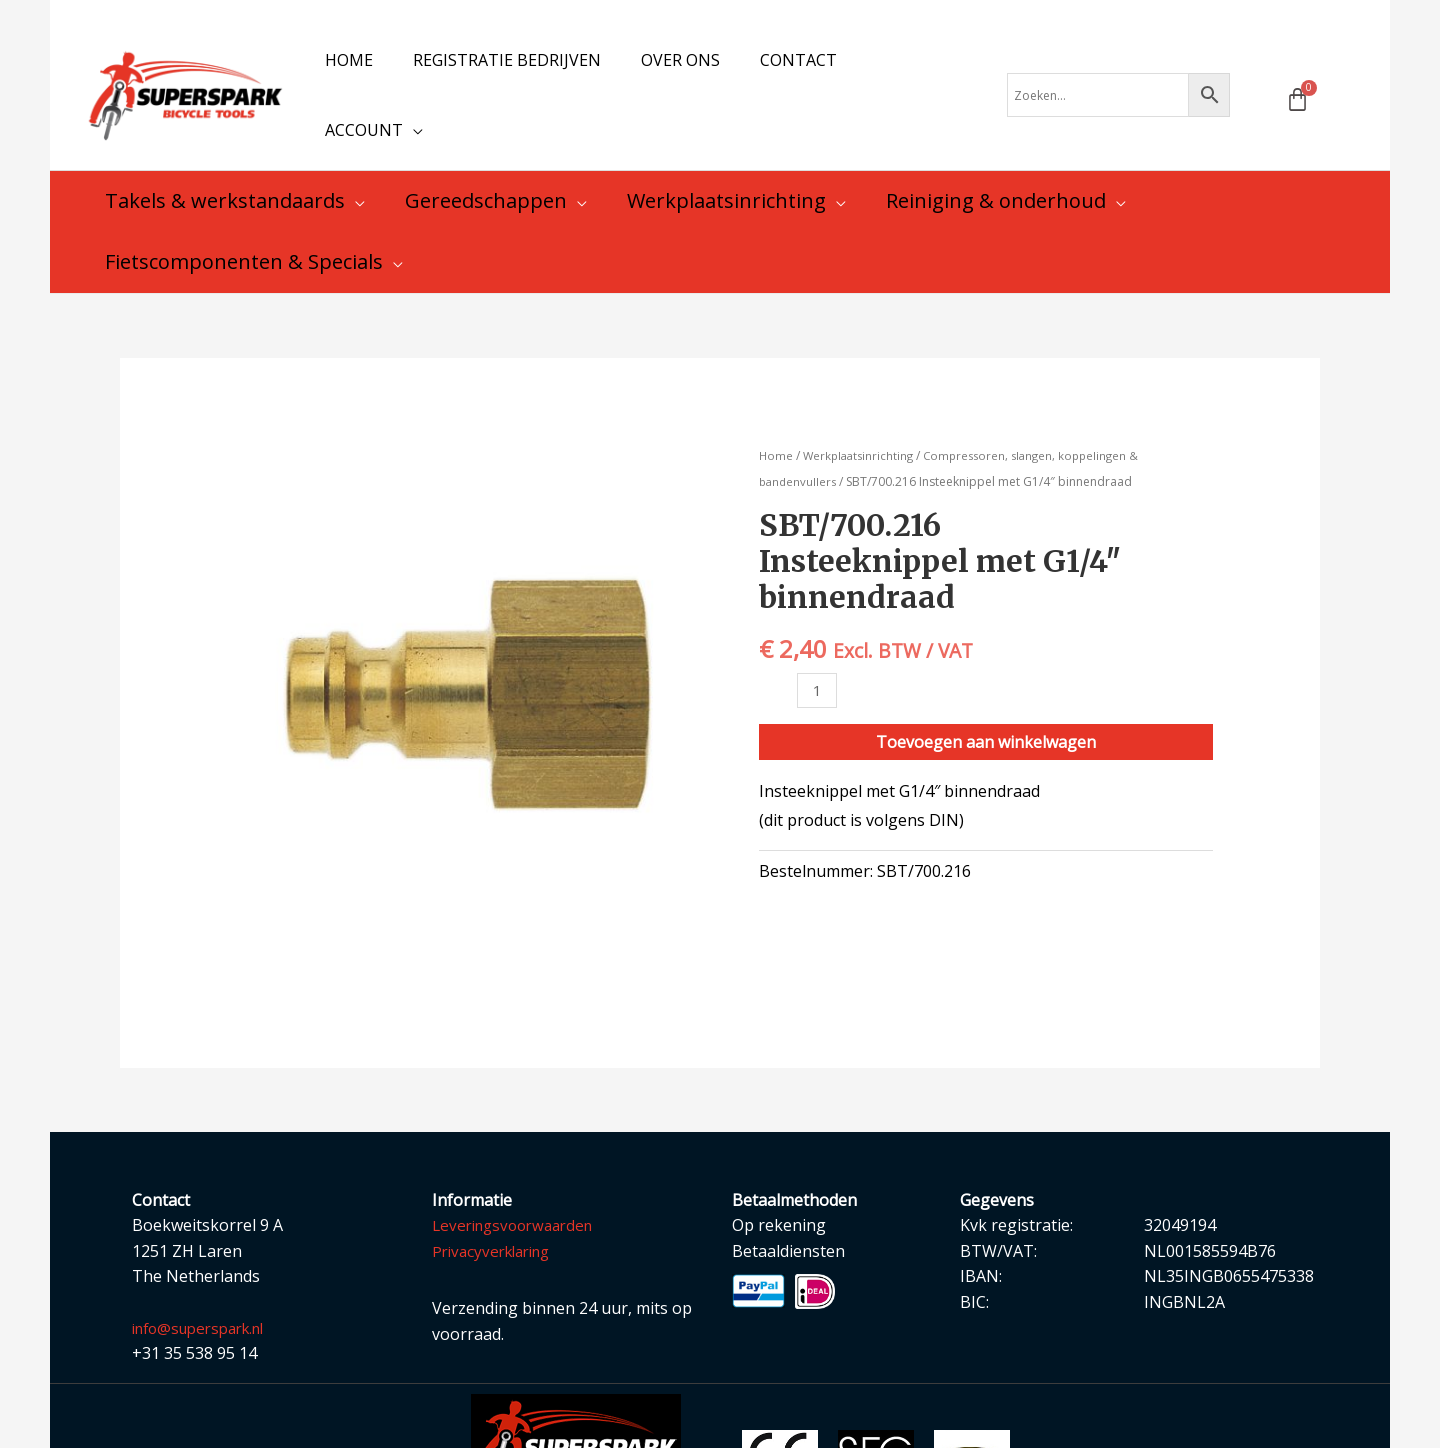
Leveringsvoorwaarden (519, 1187)
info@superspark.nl (206, 1290)
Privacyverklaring (497, 1213)
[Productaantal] (818, 653)
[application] (929, 76)
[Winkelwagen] (1297, 80)
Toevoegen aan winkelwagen (986, 706)
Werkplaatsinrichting (862, 417)
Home (776, 417)
